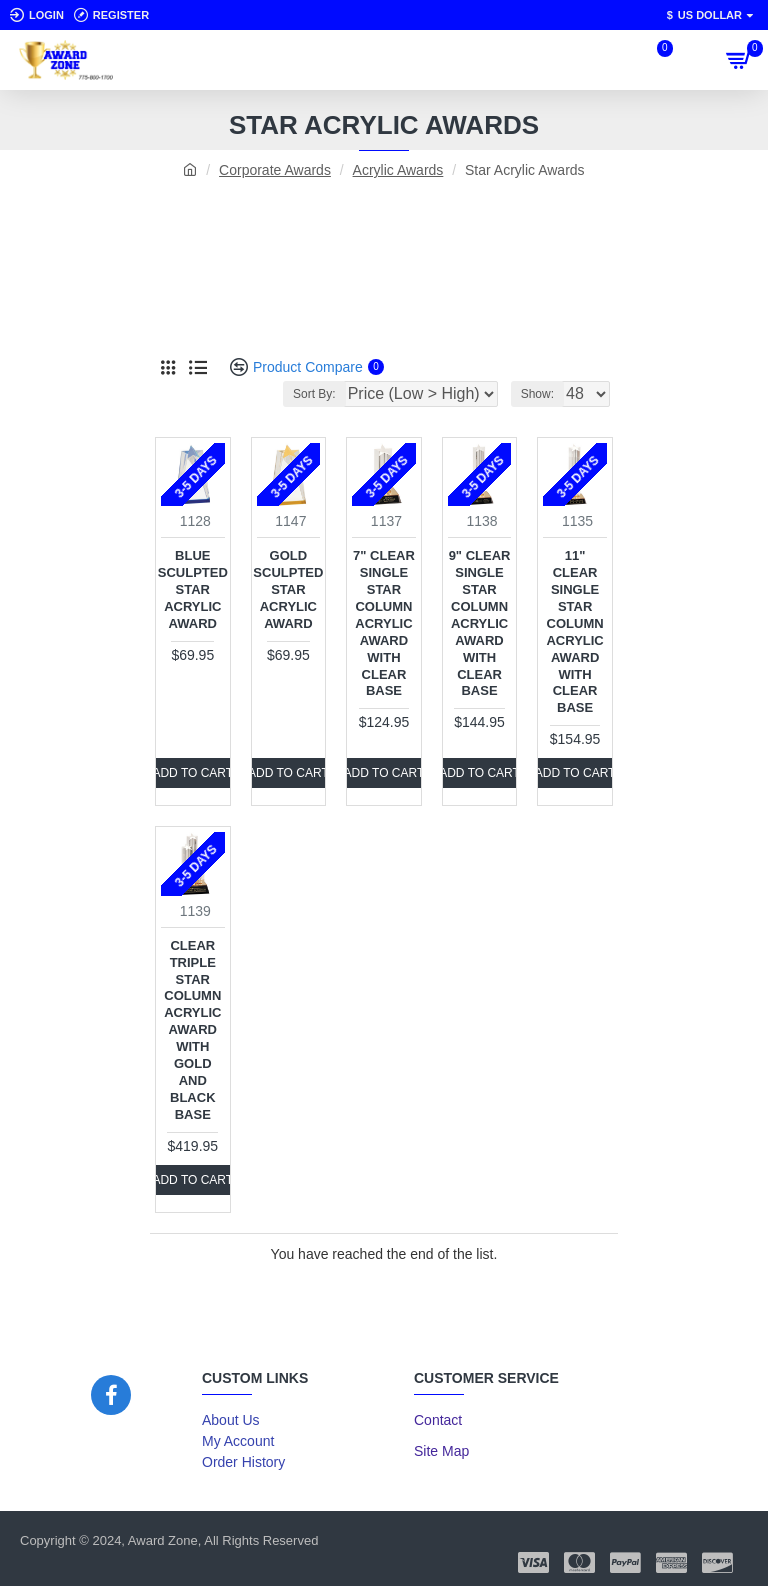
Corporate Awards (275, 170)
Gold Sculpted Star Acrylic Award (288, 589)
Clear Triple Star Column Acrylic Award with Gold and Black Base (192, 1030)
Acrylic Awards (398, 170)
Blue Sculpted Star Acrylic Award (193, 589)
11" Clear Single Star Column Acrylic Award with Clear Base (574, 631)
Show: (537, 394)
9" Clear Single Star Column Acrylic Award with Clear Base (480, 623)
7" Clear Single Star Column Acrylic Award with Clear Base (384, 623)
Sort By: (314, 394)
